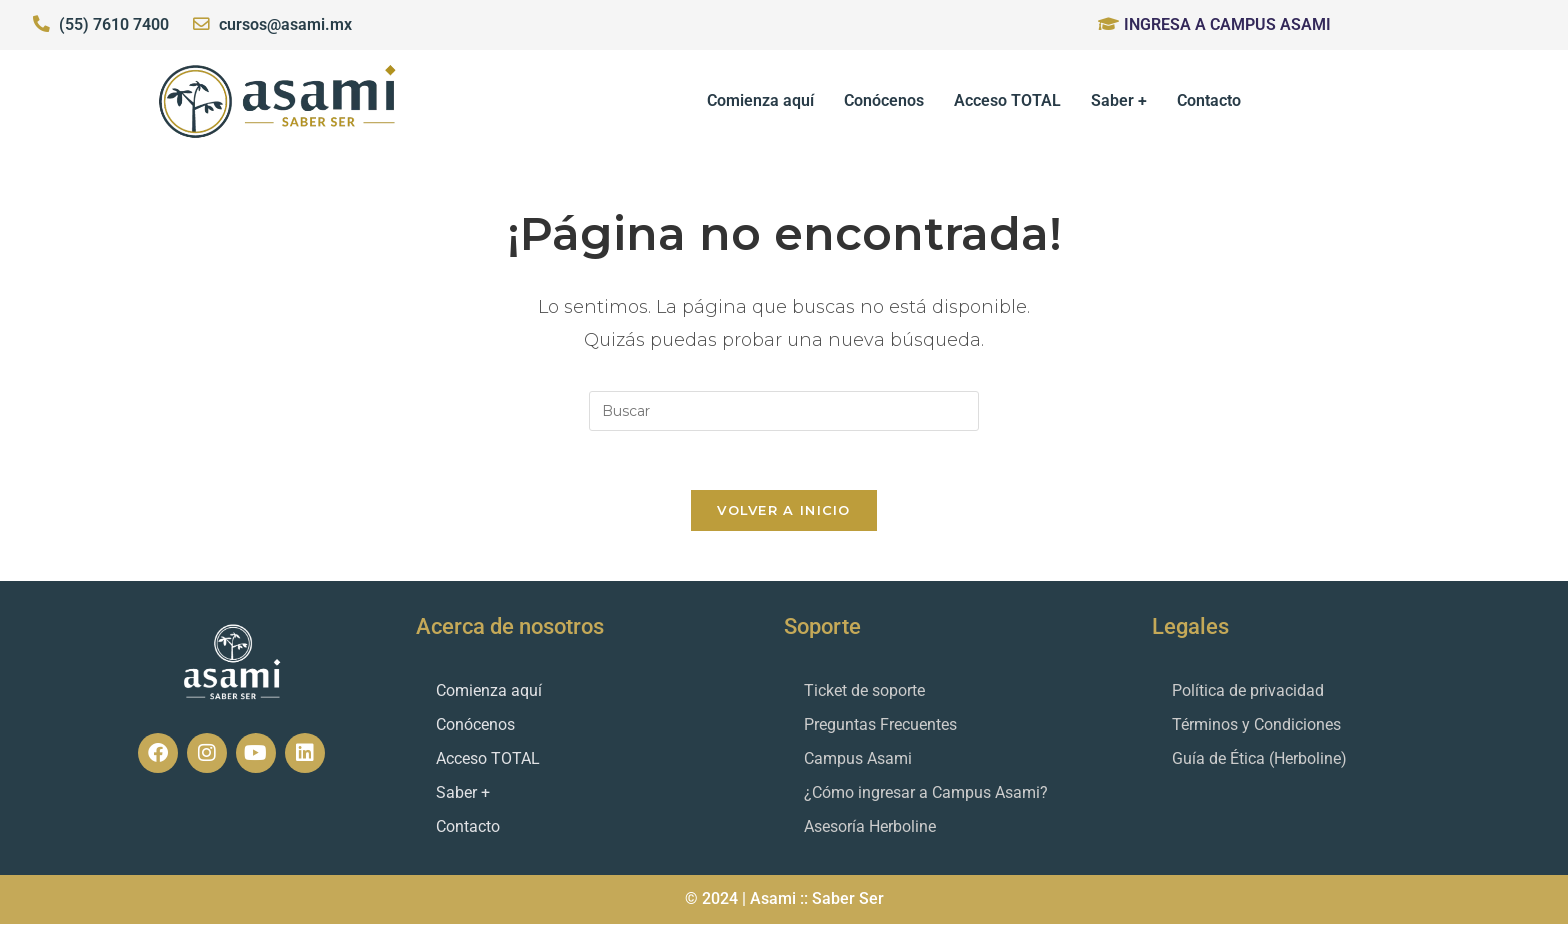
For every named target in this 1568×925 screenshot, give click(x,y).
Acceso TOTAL (1007, 100)
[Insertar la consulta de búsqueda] (784, 411)
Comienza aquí (760, 100)
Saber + (1119, 100)
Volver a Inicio (784, 511)
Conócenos (884, 100)
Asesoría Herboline (870, 827)
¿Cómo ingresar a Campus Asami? (926, 793)
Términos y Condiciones (1256, 725)
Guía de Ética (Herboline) (1259, 759)
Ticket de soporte (864, 691)
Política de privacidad (1248, 691)
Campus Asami (858, 759)
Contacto (1209, 100)
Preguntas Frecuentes (880, 725)
